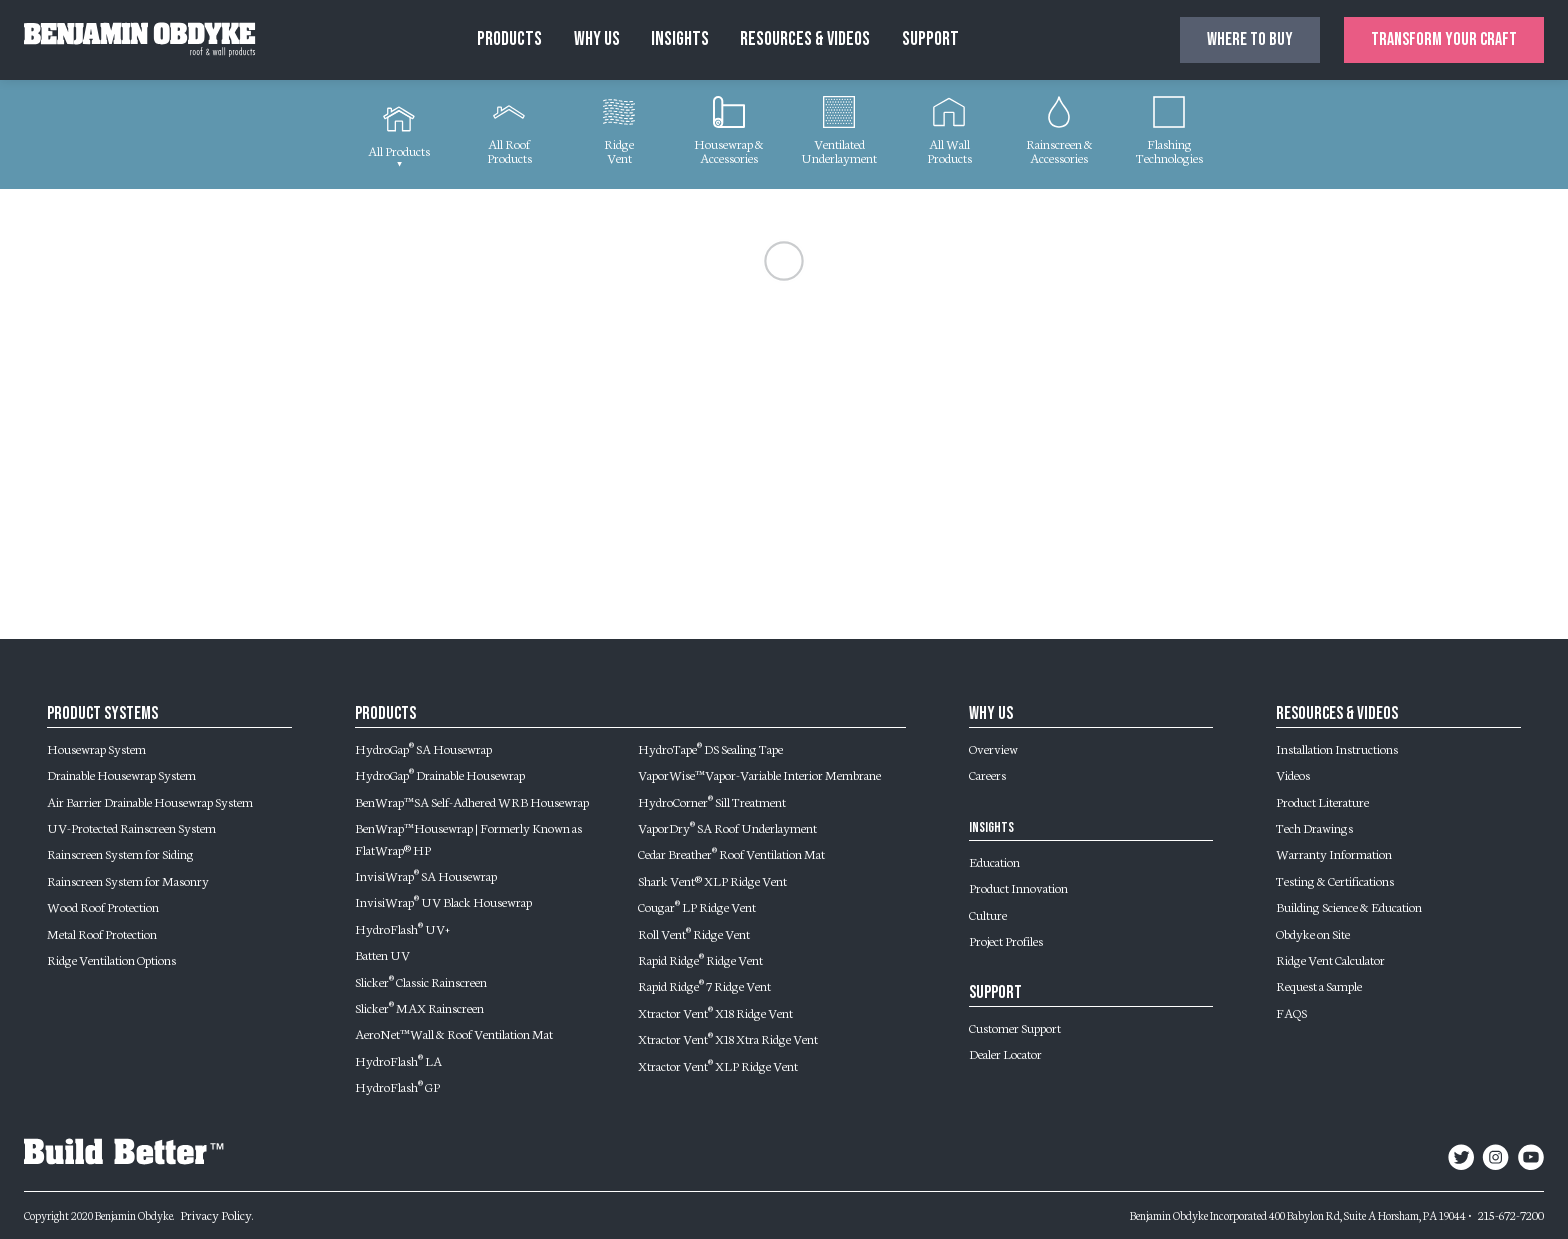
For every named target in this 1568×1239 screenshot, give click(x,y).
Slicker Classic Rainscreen (421, 981)
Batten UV (382, 954)
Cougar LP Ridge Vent (697, 906)
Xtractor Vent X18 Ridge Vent (715, 1012)
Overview (993, 748)
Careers (987, 774)
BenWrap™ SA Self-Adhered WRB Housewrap (472, 801)
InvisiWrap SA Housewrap (426, 875)
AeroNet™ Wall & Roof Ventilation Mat (454, 1033)
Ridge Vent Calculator (1330, 959)
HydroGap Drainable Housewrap (440, 774)
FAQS (1291, 1012)
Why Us (597, 39)
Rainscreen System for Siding (120, 853)
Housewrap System (96, 748)
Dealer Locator (1005, 1053)
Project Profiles (1006, 940)
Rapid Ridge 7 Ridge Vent (704, 985)
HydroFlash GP (397, 1086)
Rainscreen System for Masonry (128, 880)
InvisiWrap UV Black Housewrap (443, 901)
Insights (680, 39)
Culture (988, 914)
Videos (1293, 774)
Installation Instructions (1337, 748)
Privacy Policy (216, 1214)
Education (994, 861)
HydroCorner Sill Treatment (712, 801)
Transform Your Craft (1444, 39)
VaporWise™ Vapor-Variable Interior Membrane (759, 774)
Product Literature (1322, 801)
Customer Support (1015, 1027)
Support (930, 39)
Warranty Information (1334, 853)
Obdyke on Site (1313, 933)
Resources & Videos (805, 39)
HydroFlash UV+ (402, 928)
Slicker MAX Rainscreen (419, 1007)
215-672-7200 (1511, 1214)
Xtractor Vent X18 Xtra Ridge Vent (728, 1038)
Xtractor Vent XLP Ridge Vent (718, 1065)
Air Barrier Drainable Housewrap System (150, 801)
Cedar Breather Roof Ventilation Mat (731, 853)
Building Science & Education (1349, 906)
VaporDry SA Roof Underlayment (727, 827)
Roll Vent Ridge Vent (694, 933)
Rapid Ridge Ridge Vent (700, 959)
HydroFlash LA (398, 1060)
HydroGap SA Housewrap (423, 748)
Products (509, 39)
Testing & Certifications (1335, 880)
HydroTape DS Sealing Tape (710, 748)
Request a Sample (1319, 985)
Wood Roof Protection (103, 906)
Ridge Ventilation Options (111, 959)
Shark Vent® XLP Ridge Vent (712, 880)
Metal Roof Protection (102, 933)
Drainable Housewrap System (121, 774)
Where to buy (1250, 39)
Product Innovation (1018, 887)
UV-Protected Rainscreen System (131, 827)
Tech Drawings (1314, 827)
